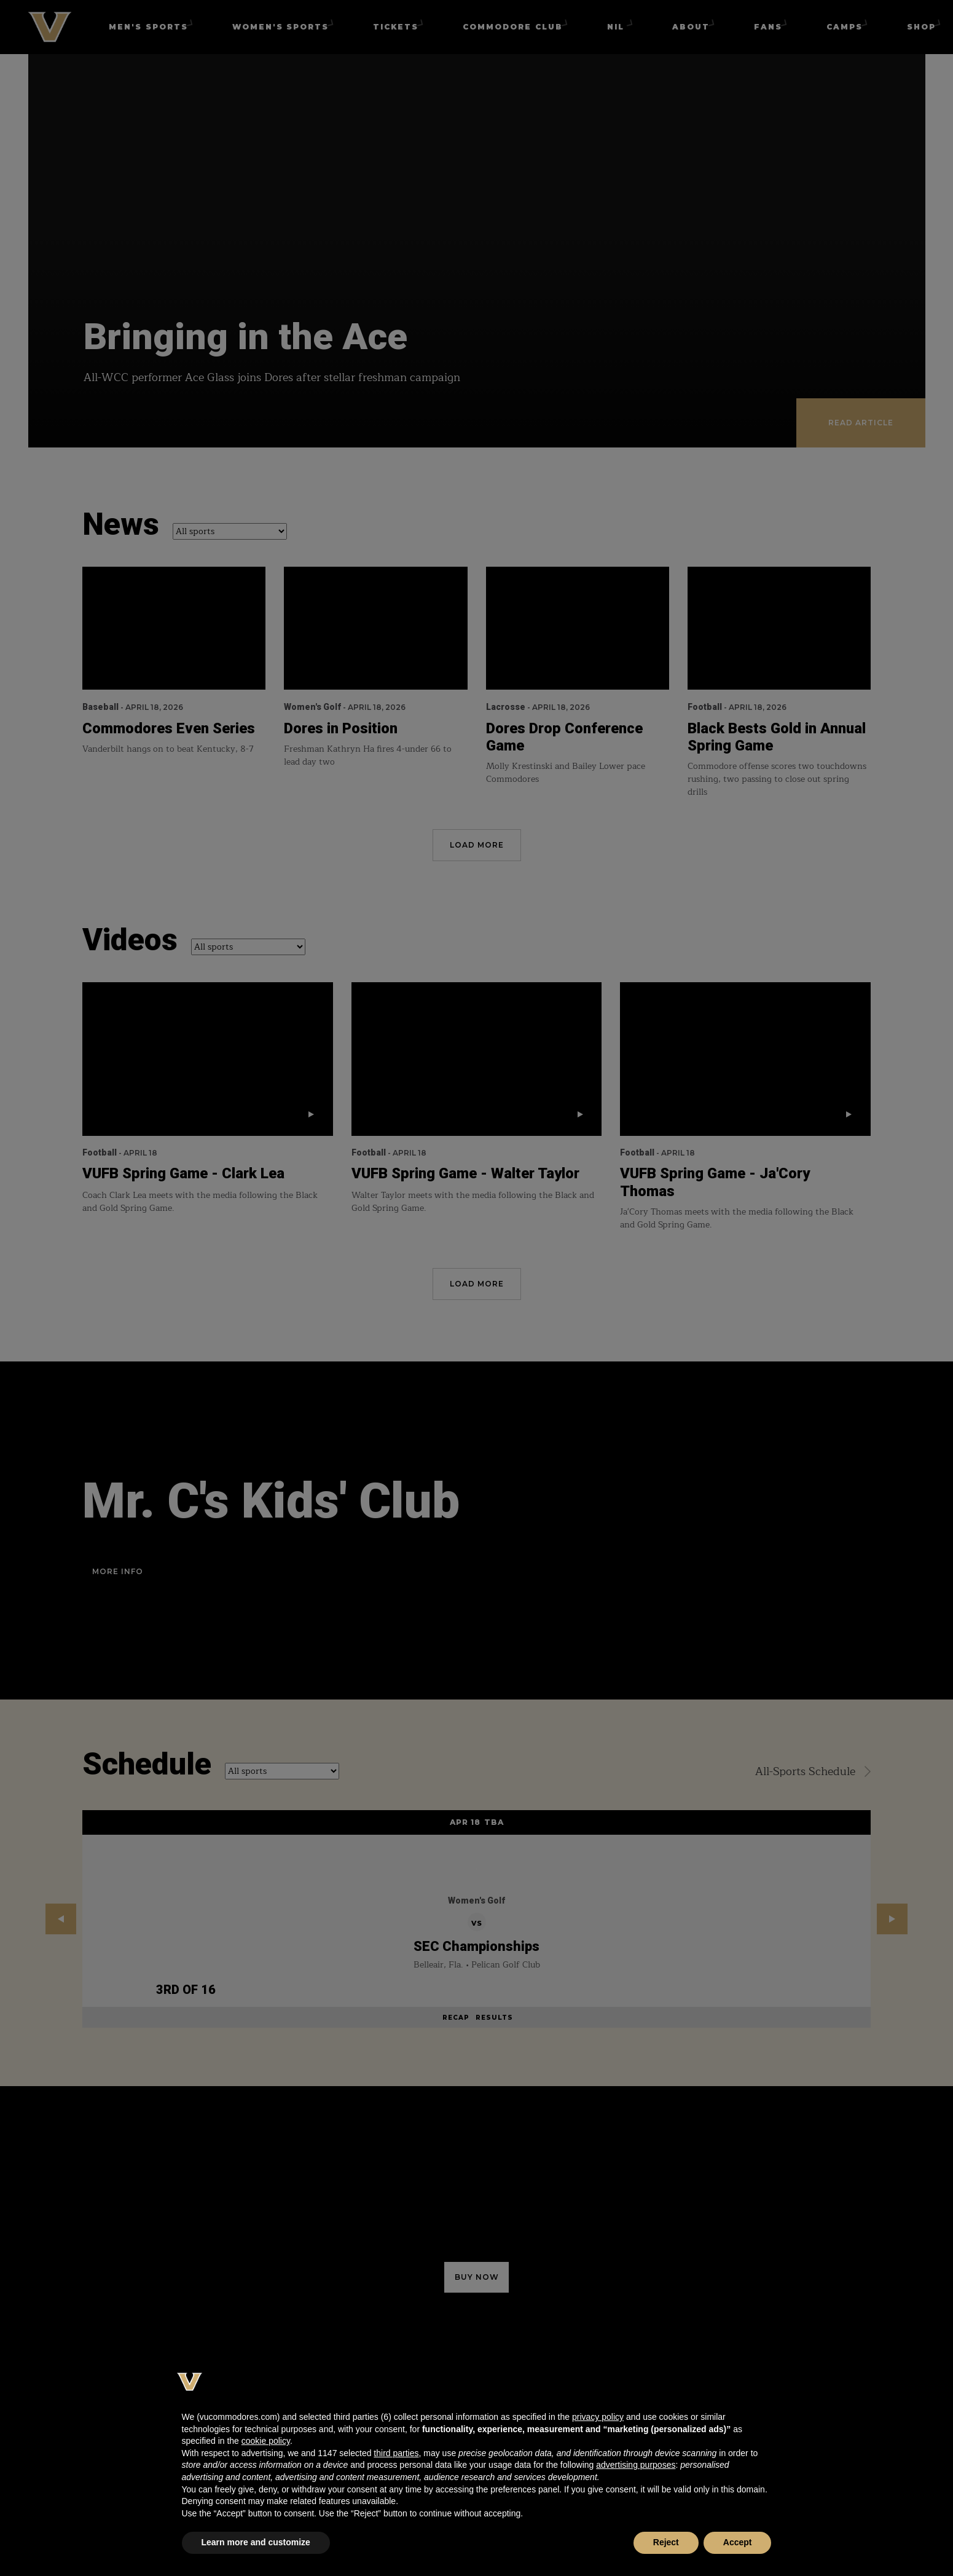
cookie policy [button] (265, 2441)
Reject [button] (666, 2542)
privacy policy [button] (598, 2417)
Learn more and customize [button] (256, 2542)
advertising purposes (635, 2465)
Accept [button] (737, 2542)
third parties (396, 2453)
